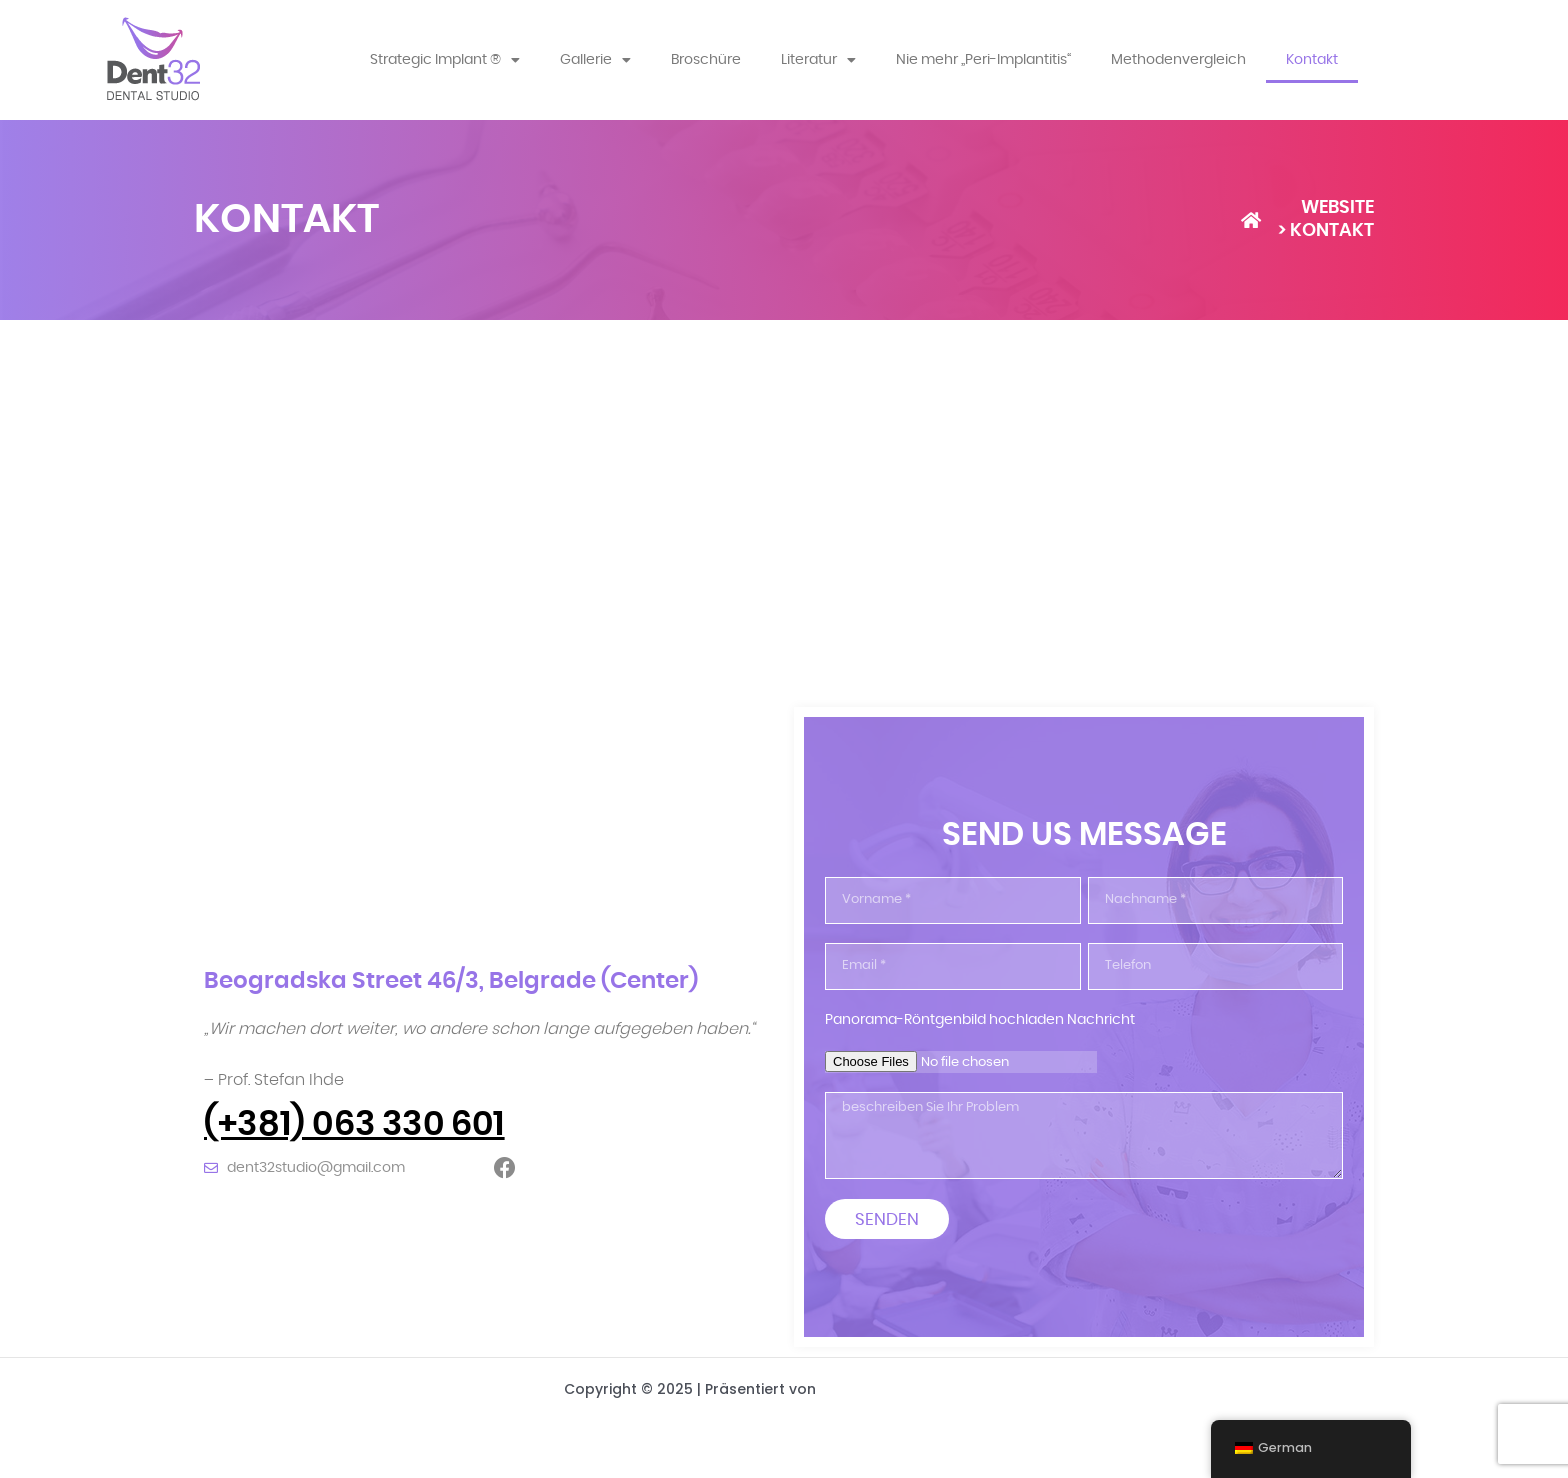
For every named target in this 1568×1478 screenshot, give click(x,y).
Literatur (818, 60)
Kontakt (1312, 60)
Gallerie (595, 60)
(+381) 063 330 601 (354, 1125)
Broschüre (706, 60)
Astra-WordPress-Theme (912, 1389)
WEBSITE (1337, 208)
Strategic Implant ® (445, 60)
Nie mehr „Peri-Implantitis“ (983, 60)
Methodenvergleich (1178, 60)
